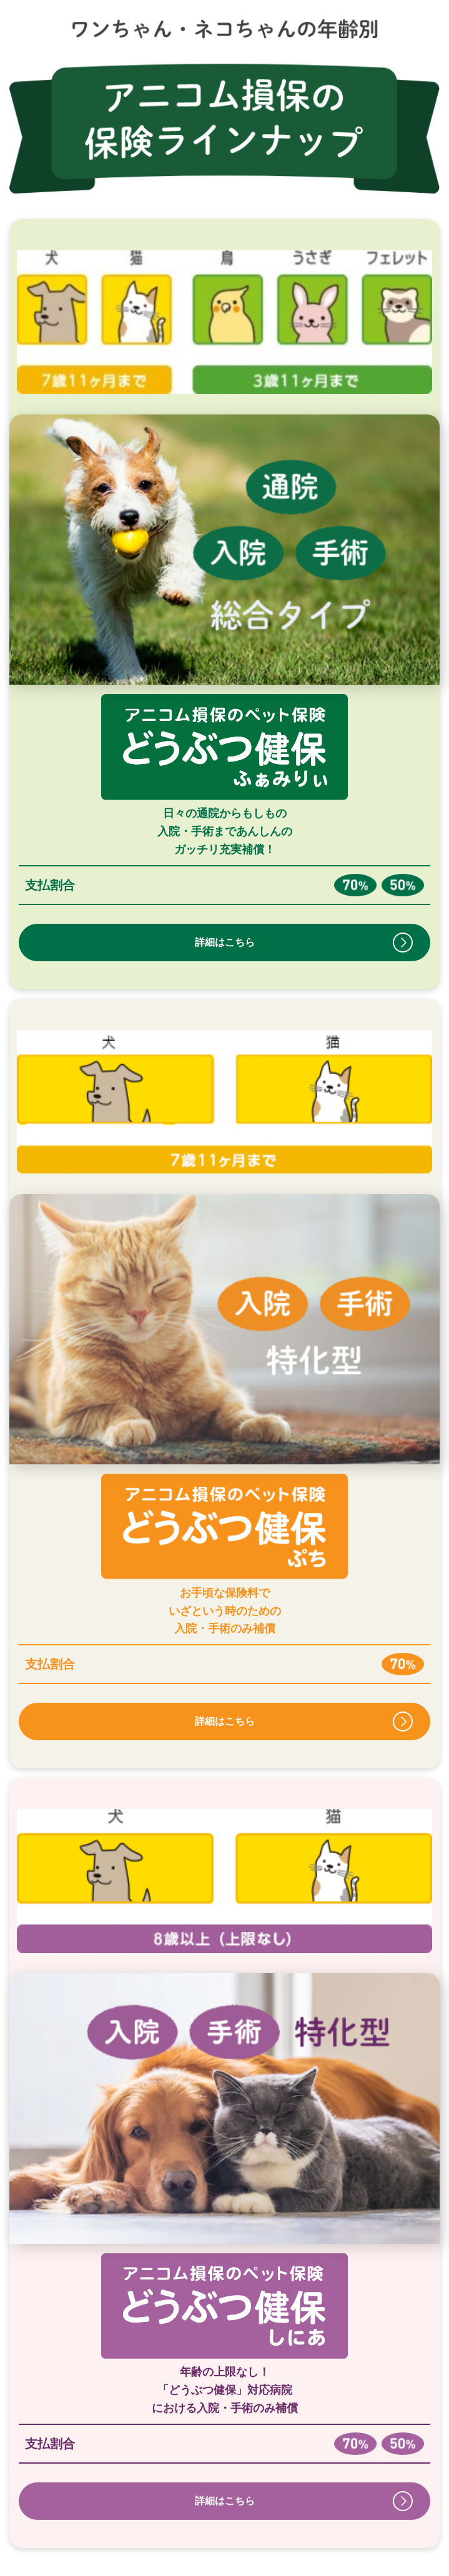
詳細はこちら (225, 942)
